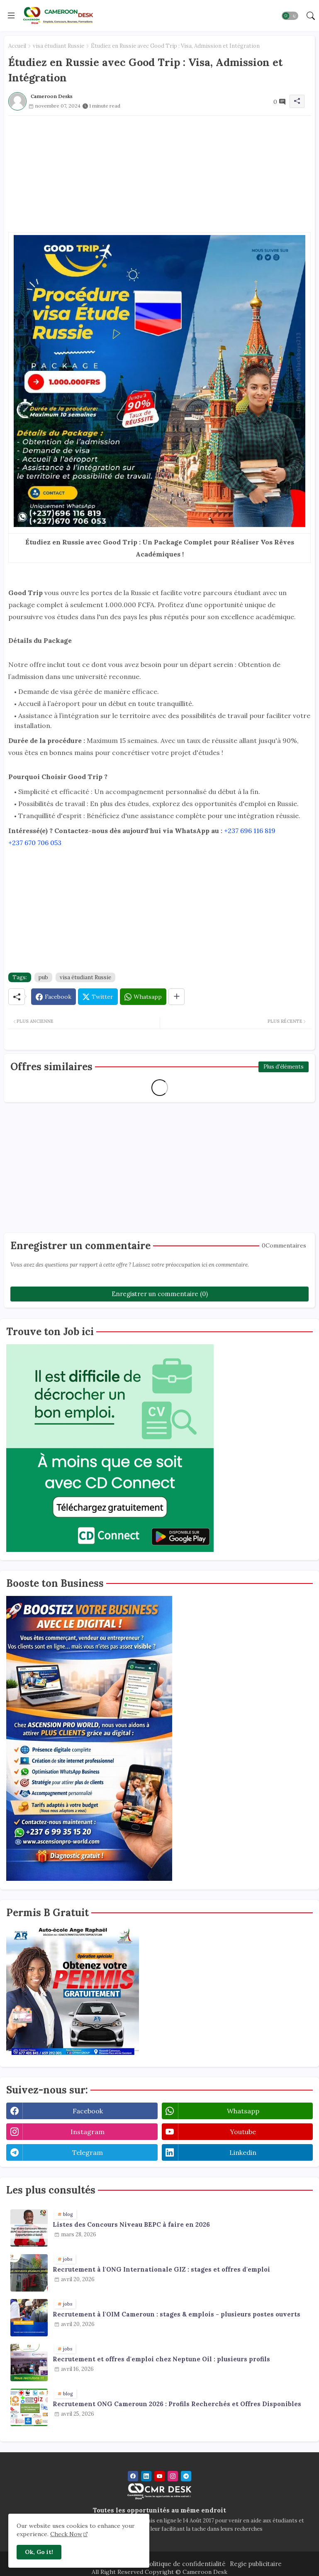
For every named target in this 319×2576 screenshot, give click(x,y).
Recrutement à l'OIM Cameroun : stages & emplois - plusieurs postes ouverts (176, 2314)
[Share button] (176, 996)
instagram (88, 2131)
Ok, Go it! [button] (39, 2552)
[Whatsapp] (143, 996)
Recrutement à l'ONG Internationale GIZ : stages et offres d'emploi (161, 2269)
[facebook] (133, 2476)
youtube (243, 2131)
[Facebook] (53, 996)
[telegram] (186, 2476)
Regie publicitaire (256, 2564)
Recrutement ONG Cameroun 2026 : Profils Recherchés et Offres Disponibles (177, 2404)
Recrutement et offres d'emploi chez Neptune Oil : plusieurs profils (161, 2359)
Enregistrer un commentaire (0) (160, 1294)
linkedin (242, 2152)
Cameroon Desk (204, 2572)
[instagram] (173, 2476)
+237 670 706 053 (34, 842)
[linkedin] (146, 2476)
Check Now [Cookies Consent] (66, 2534)
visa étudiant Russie (58, 45)
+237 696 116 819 (249, 830)
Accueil (17, 45)
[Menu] (11, 15)
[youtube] (159, 2476)
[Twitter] (98, 996)
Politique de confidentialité (185, 2564)
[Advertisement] (159, 174)
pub (43, 977)
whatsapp (243, 2111)
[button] (290, 16)
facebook (88, 2111)
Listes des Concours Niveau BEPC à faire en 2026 (131, 2224)
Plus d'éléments (283, 1066)
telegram (87, 2152)
